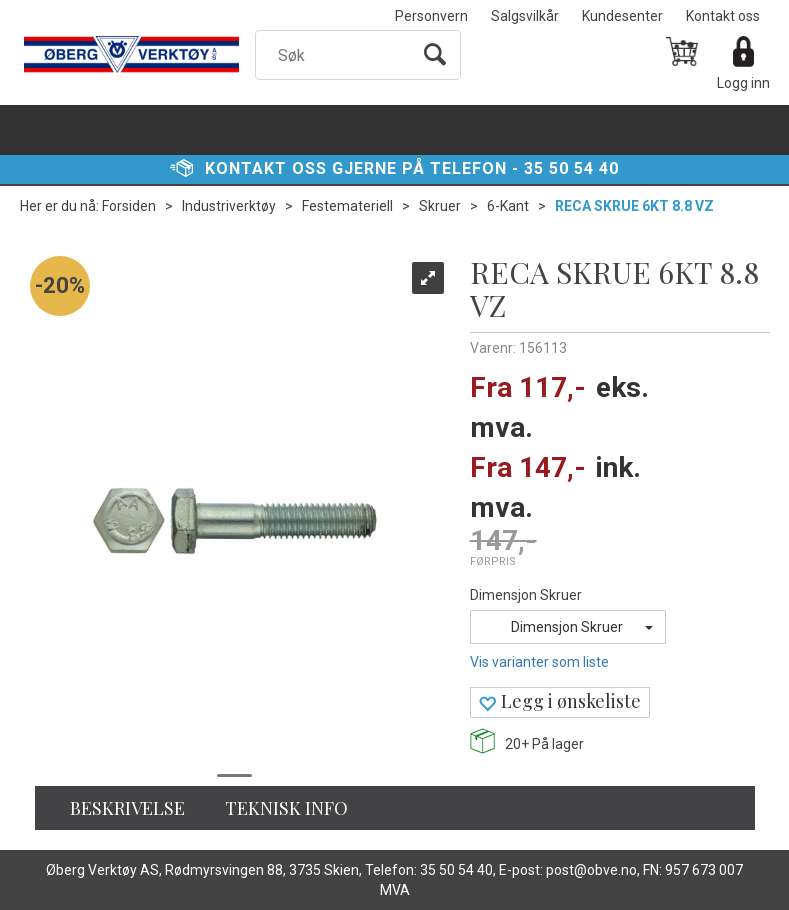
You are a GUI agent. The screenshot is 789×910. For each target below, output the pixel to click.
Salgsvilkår (525, 16)
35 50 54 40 (571, 168)
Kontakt (246, 168)
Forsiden (129, 206)
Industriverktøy (229, 206)
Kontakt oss (723, 16)
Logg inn (743, 83)
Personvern (431, 16)
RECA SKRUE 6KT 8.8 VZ (634, 206)
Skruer (440, 206)
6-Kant (508, 206)
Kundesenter (622, 16)
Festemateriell (347, 206)
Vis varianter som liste (539, 662)
